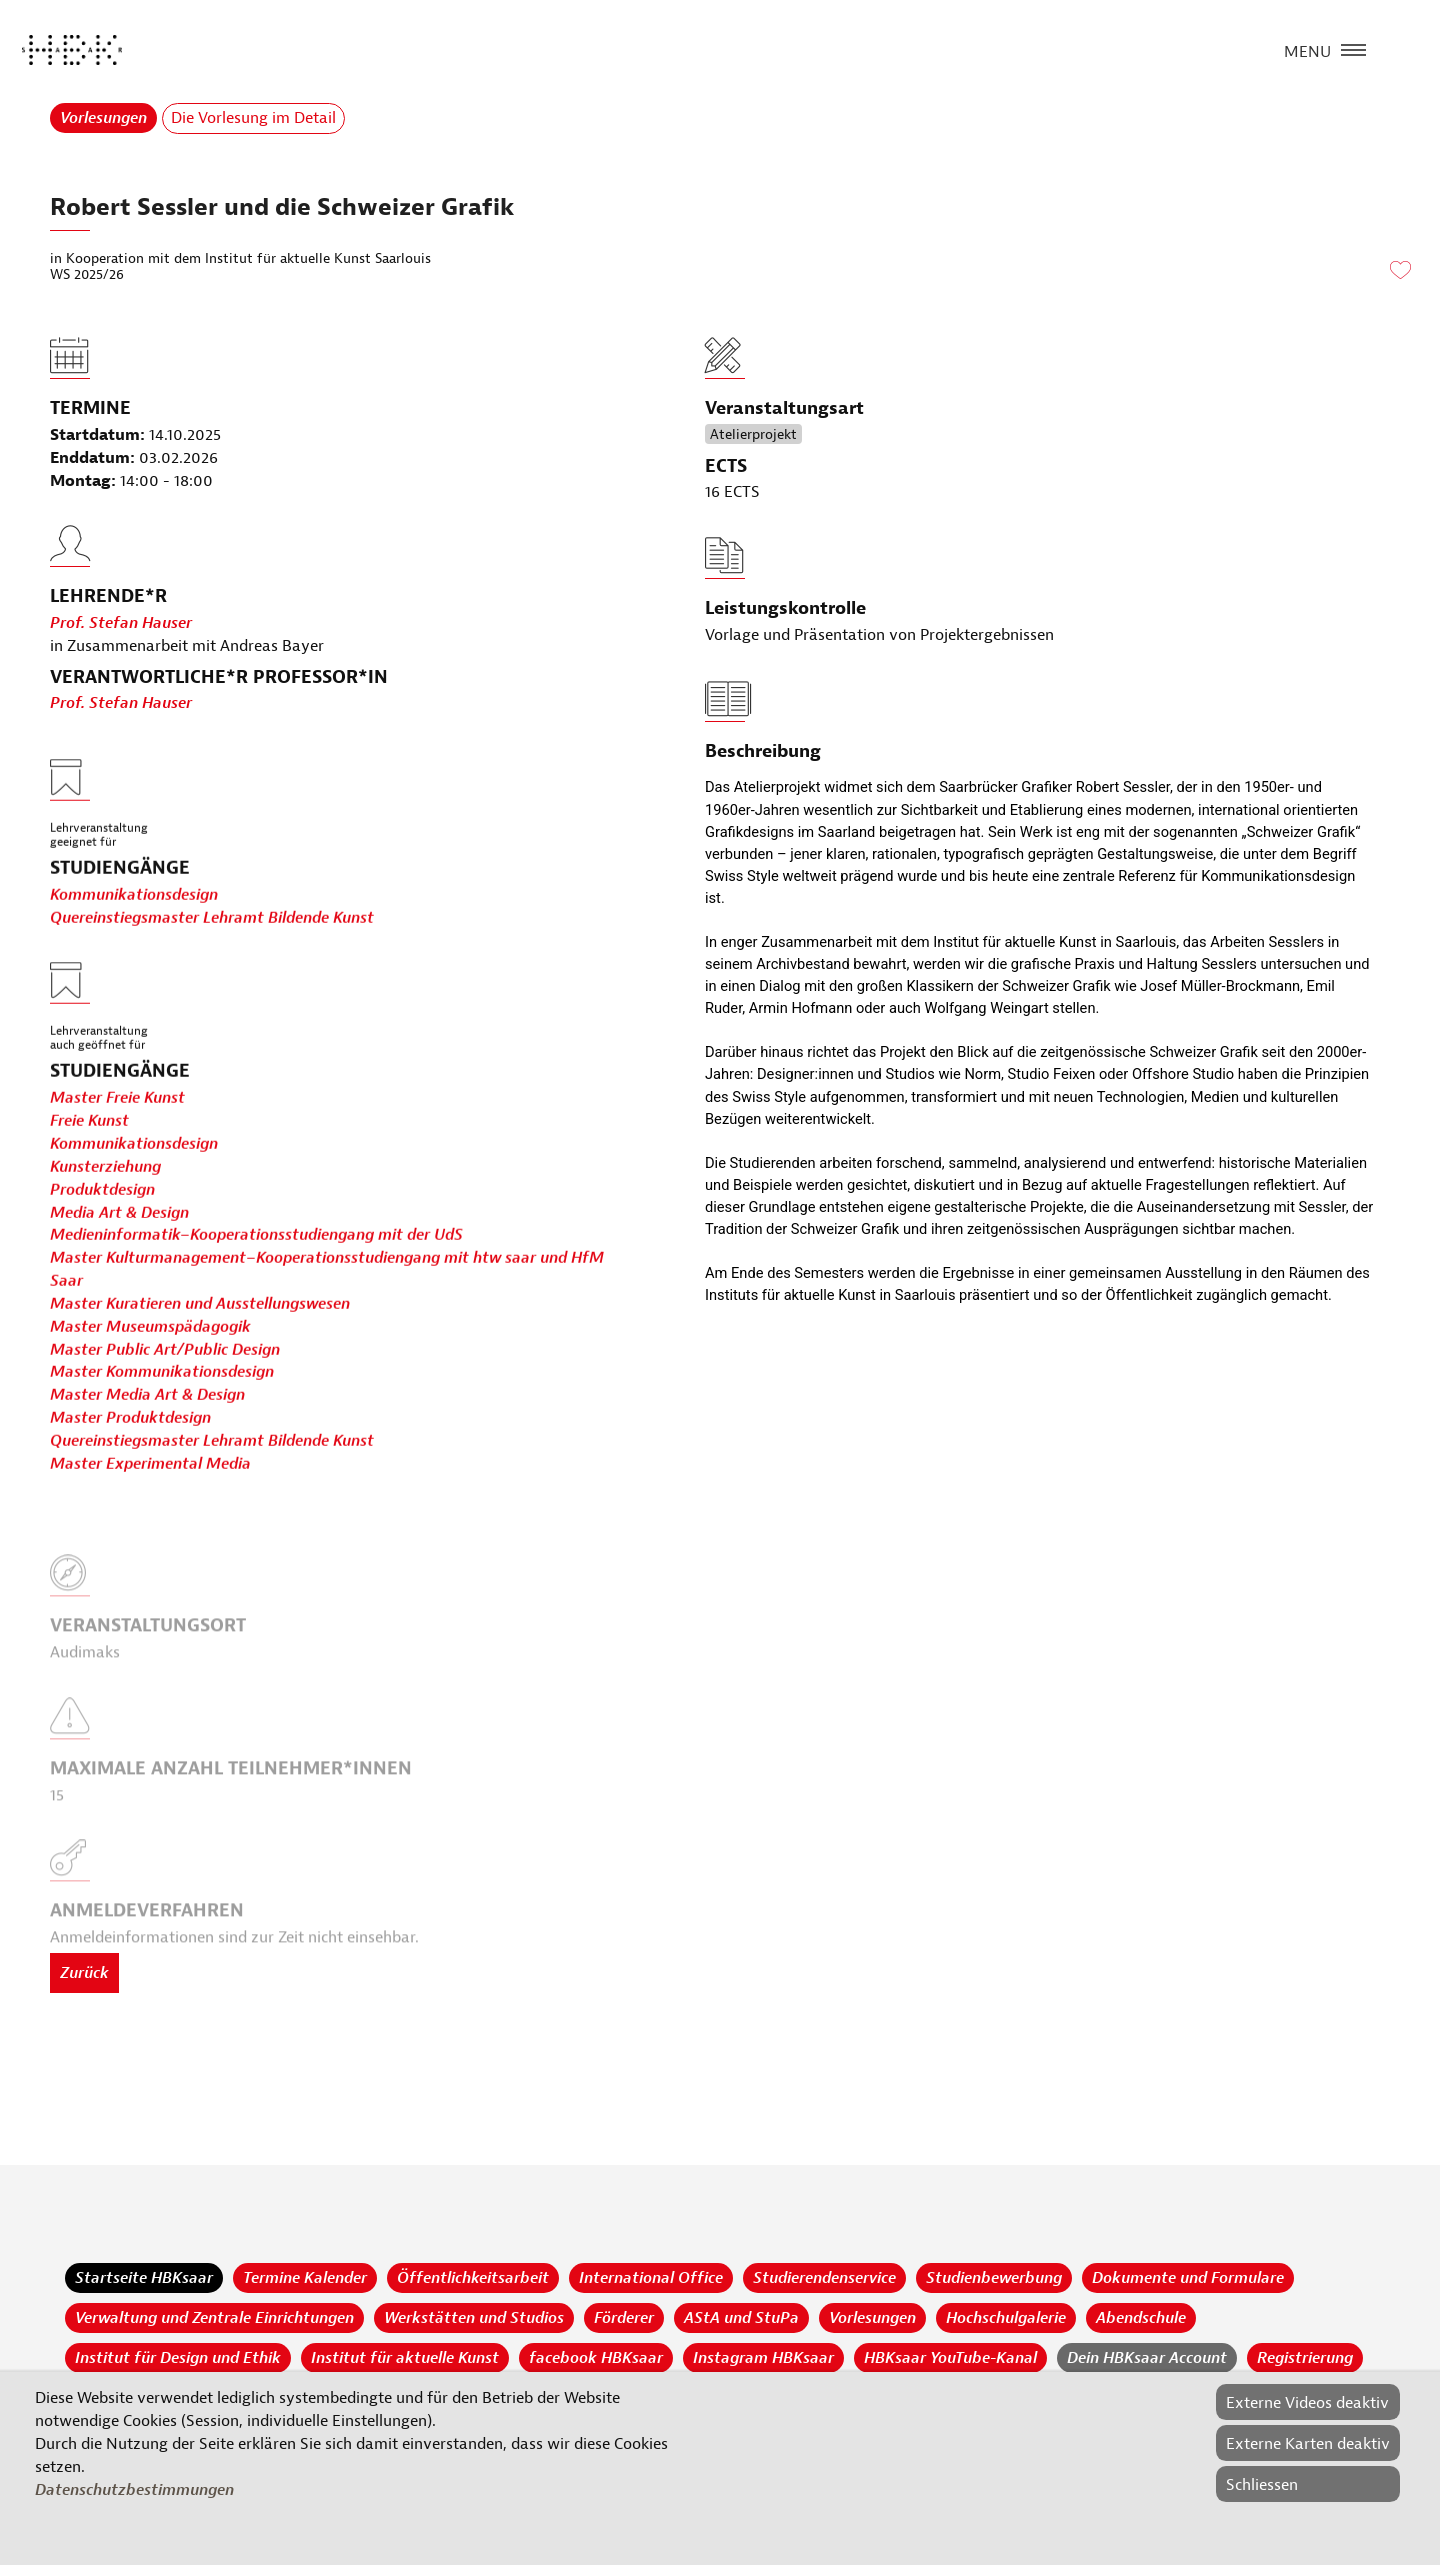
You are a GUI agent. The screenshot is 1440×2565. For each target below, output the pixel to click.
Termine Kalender (305, 2278)
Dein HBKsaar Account (1147, 2358)
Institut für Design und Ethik (178, 2358)
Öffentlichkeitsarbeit (473, 2278)
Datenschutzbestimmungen (134, 2490)
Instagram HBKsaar (763, 2358)
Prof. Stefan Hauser (121, 670)
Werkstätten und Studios (474, 2318)
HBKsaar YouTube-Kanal (950, 2358)
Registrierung (1305, 2358)
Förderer (624, 2318)
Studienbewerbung (994, 2278)
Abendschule (1141, 2318)
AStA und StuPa (741, 2318)
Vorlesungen (103, 118)
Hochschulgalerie (1006, 2318)
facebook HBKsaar (596, 2358)
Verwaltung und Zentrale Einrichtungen (214, 2318)
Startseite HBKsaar (144, 2278)
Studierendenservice (824, 2278)
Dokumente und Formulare (1188, 2278)
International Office (651, 2278)
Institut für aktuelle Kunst (405, 2358)
